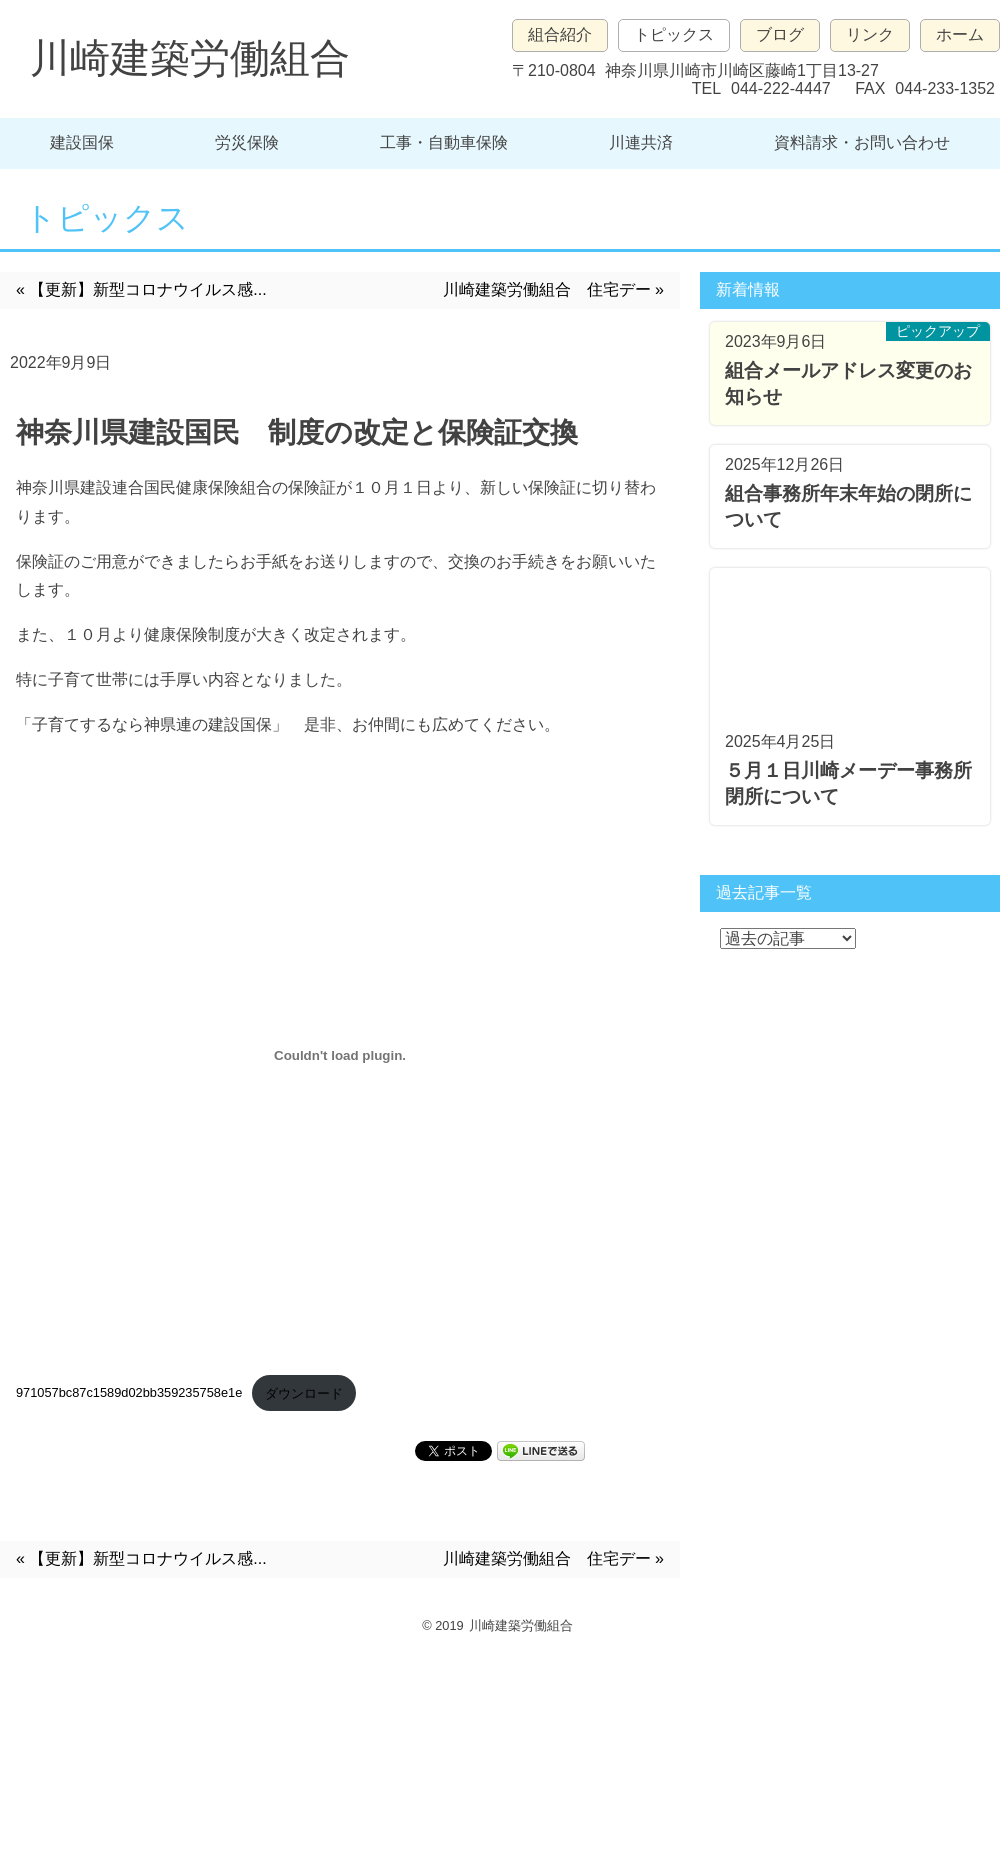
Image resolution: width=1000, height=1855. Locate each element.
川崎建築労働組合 (190, 58)
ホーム (960, 34)
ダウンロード (304, 1393)
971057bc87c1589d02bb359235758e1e (129, 1393)
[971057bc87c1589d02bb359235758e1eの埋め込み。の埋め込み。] (340, 1056)
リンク (870, 34)
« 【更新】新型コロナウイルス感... (141, 289)
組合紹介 (560, 34)
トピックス (674, 34)
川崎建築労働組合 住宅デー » (553, 289)
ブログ (780, 34)
